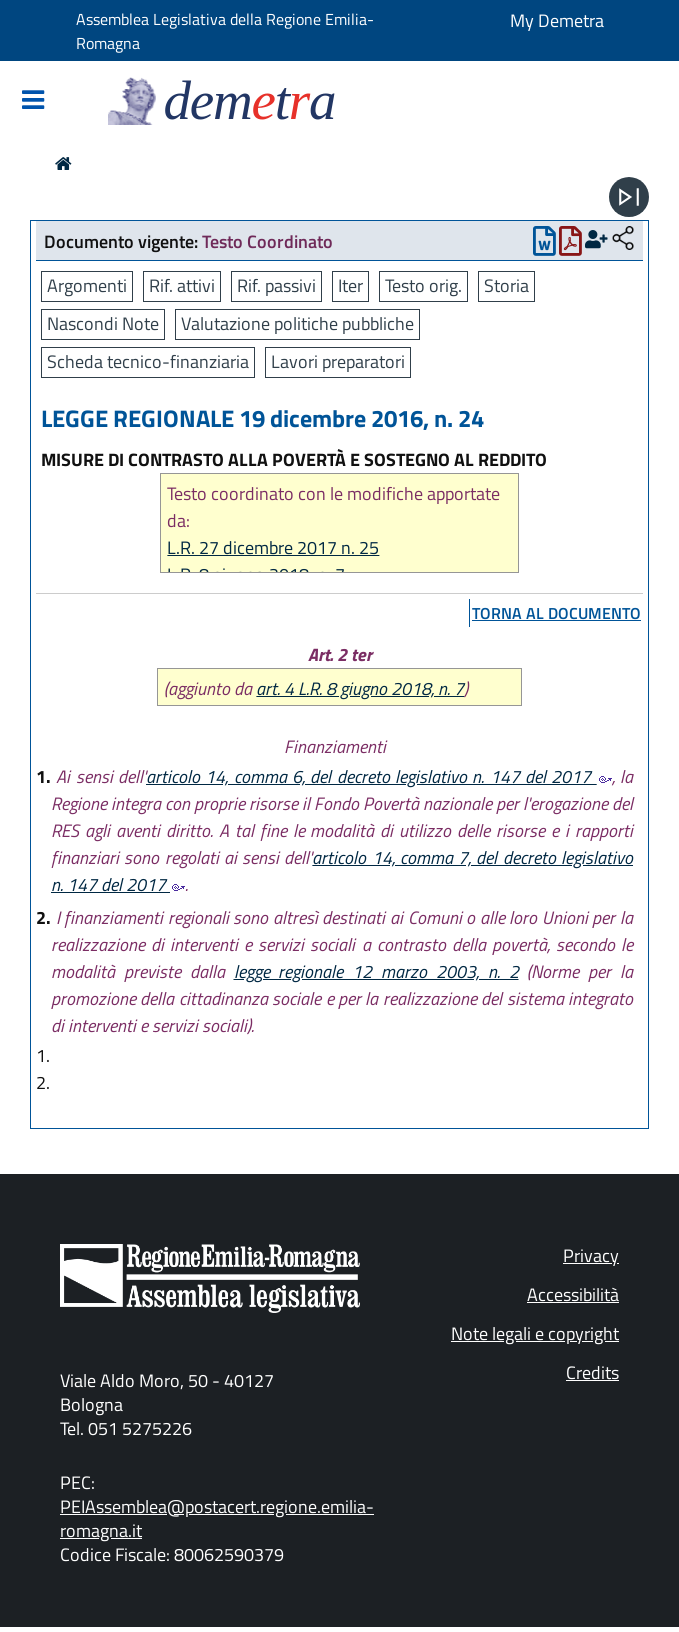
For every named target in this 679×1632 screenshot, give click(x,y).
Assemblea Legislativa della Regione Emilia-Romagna (225, 31)
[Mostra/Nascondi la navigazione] (33, 101)
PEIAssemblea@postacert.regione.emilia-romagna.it (217, 1518)
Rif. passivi (276, 285)
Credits (592, 1372)
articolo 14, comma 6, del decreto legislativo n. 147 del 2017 (379, 776)
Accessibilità (573, 1294)
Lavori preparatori (338, 361)
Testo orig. (423, 285)
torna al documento (556, 613)
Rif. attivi (182, 285)
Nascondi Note (103, 323)
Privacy (591, 1255)
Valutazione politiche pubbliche (297, 323)
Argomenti (87, 285)
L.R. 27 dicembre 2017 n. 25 (273, 547)
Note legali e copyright (535, 1333)
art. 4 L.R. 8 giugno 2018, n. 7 (360, 688)
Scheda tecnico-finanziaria (148, 361)
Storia (506, 285)
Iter (350, 285)
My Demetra (557, 20)
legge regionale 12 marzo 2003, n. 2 (376, 971)
